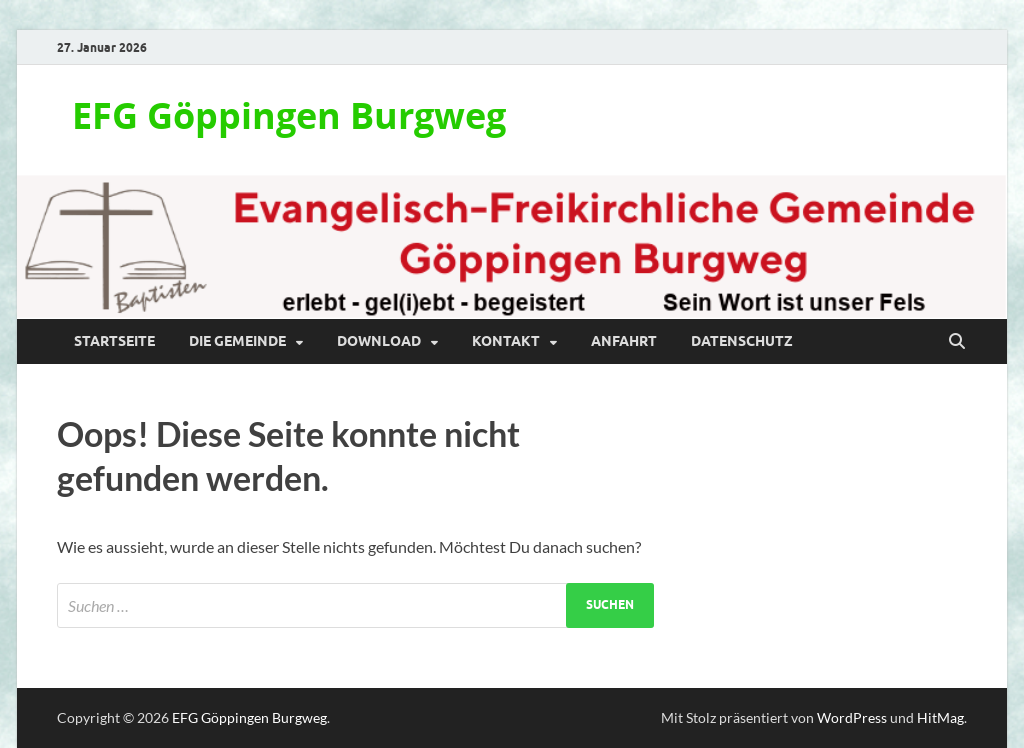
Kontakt (506, 341)
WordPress (852, 717)
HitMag (940, 717)
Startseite (114, 341)
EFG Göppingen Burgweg (289, 115)
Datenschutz (742, 341)
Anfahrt (624, 341)
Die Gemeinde (237, 341)
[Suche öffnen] (957, 342)
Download (379, 341)
